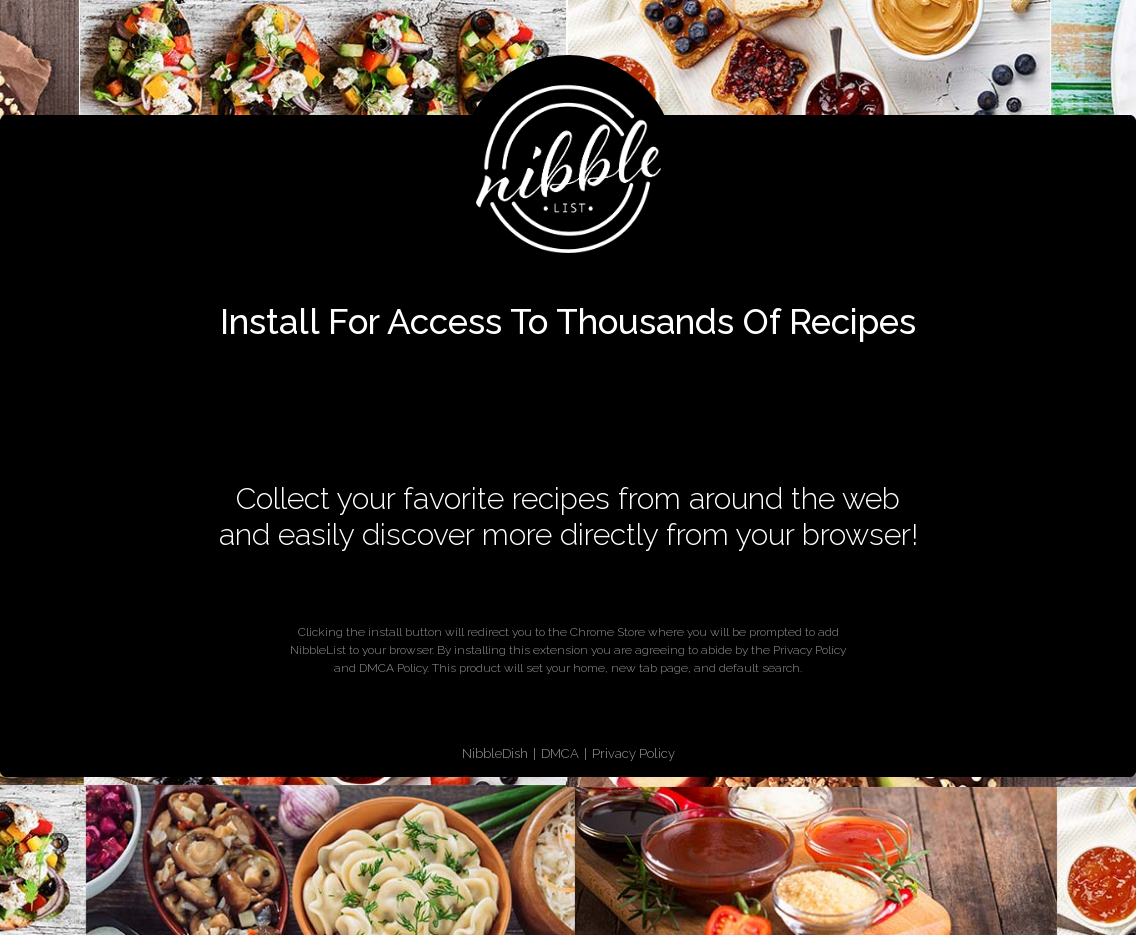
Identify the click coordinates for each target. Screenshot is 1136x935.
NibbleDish (495, 753)
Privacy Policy (633, 753)
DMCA (560, 753)
